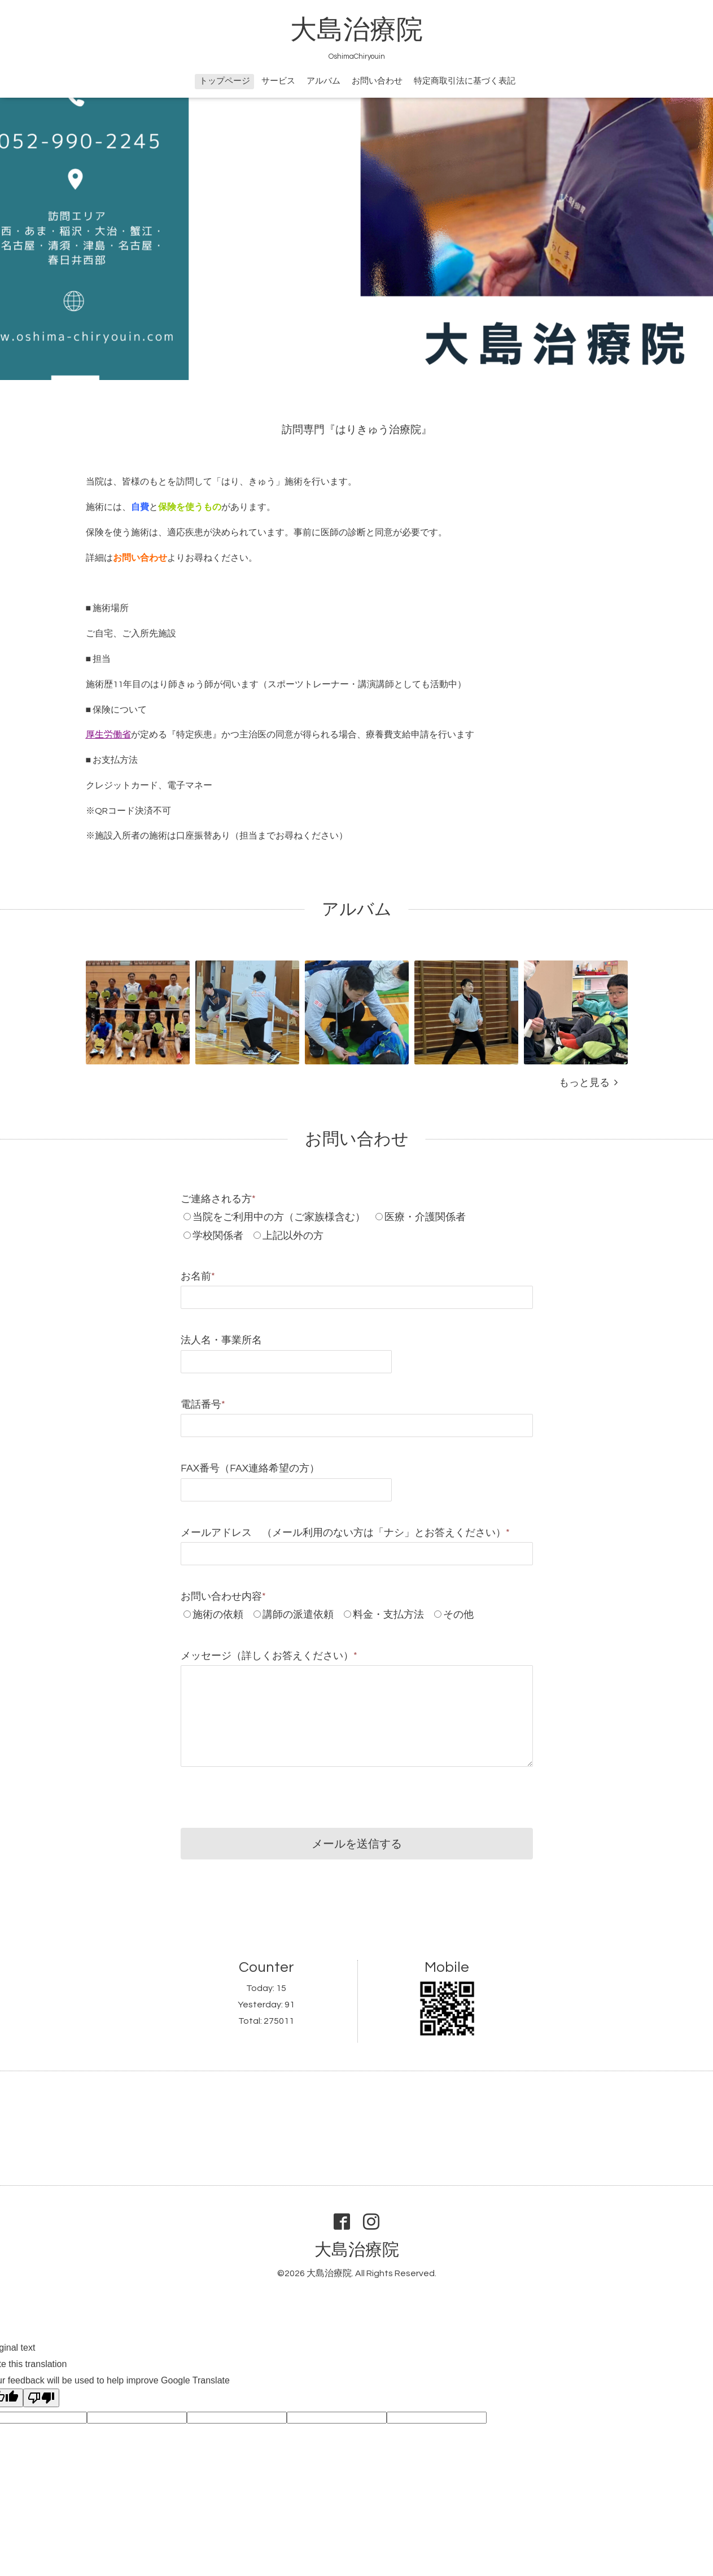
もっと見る (588, 1082)
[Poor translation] (41, 2398)
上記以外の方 (293, 1235)
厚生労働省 (108, 734)
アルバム (323, 81)
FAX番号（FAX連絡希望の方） (250, 1468)
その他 (458, 1614)
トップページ (224, 81)
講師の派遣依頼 (298, 1614)
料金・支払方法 (388, 1614)
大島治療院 (356, 30)
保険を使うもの (189, 507)
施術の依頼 (218, 1614)
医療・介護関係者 (425, 1217)
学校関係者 (218, 1235)
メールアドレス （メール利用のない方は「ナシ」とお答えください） (345, 1532)
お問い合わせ (377, 81)
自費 (140, 507)
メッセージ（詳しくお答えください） (269, 1656)
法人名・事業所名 (221, 1340)
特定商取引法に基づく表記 (464, 81)
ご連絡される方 (218, 1199)
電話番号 (203, 1404)
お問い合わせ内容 (223, 1596)
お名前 (198, 1276)
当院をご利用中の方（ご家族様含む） (279, 1217)
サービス (278, 81)
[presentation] (266, 1794)
